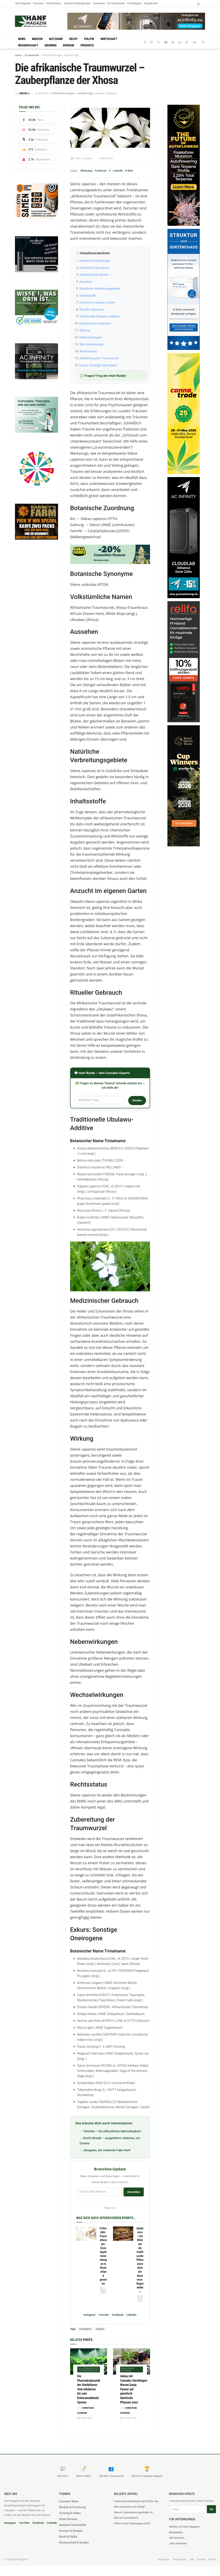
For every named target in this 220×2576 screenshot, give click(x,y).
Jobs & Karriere (178, 2543)
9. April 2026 (84, 2418)
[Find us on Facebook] (145, 42)
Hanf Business (53, 3)
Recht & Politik (68, 2536)
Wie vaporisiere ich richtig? (129, 2506)
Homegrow (85, 2329)
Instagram (89, 2314)
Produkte (87, 45)
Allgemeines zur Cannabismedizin (88, 2369)
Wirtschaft (108, 39)
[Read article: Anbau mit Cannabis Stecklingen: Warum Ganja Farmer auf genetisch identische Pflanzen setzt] (131, 2361)
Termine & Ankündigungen (77, 3)
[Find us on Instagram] (151, 42)
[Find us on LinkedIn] (179, 42)
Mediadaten (176, 2532)
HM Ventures (176, 2537)
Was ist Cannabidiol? (126, 2517)
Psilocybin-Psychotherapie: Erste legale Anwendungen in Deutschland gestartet (103, 2256)
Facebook (100, 170)
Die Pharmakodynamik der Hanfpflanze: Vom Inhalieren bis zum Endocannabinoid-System (88, 2389)
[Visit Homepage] (38, 21)
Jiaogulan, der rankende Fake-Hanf (106, 2150)
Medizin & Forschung (72, 2507)
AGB (191, 2559)
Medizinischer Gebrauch (95, 323)
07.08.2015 (41, 93)
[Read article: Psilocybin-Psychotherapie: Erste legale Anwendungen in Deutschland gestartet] (86, 2233)
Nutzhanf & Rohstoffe (72, 2525)
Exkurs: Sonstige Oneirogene (98, 365)
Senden (137, 1100)
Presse (212, 2559)
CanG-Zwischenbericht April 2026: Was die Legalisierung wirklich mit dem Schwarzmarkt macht (137, 2501)
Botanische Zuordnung (94, 261)
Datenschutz (179, 2559)
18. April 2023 (140, 2298)
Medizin (37, 39)
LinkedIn (118, 170)
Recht (73, 39)
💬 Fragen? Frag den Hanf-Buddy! (103, 376)
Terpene (100, 2329)
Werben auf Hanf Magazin (184, 2526)
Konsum (68, 45)
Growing (50, 45)
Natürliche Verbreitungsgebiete (99, 288)
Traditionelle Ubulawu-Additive (99, 316)
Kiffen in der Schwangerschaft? (132, 2523)
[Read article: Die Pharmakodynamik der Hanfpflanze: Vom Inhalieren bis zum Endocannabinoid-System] (88, 2361)
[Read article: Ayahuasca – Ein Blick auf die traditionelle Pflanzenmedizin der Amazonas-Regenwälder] (123, 2233)
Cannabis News (69, 2501)
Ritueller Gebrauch (91, 309)
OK (211, 2509)
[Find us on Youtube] (165, 42)
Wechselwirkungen (92, 344)
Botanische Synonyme (94, 268)
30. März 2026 (128, 2418)
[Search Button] (203, 42)
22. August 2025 (103, 2290)
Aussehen (86, 282)
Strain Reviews (68, 2519)
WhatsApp (86, 170)
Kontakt (201, 2559)
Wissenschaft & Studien (74, 2542)
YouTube (103, 2314)
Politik (89, 39)
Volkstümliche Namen (94, 274)
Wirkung (84, 330)
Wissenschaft (28, 45)
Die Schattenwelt (116, 3)
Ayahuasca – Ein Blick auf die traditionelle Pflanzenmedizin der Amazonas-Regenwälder (140, 2260)
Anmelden (133, 2192)
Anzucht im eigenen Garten (97, 302)
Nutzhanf (56, 39)
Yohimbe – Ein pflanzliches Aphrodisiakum (112, 2131)
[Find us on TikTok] (186, 42)
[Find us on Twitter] (158, 42)
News (21, 39)
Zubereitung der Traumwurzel (98, 358)
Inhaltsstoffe (87, 295)
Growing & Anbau (70, 2513)
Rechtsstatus (88, 351)
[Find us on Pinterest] (172, 42)
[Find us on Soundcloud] (194, 42)
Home (18, 55)
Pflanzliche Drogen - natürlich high (60, 55)
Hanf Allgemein (23, 3)
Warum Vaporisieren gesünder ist (133, 2512)
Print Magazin (134, 3)
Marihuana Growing (127, 2369)
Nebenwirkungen (90, 337)
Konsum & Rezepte (71, 2530)
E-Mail (129, 170)
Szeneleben (99, 3)
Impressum (164, 2559)
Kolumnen (38, 3)
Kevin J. (25, 93)
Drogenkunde (151, 3)
